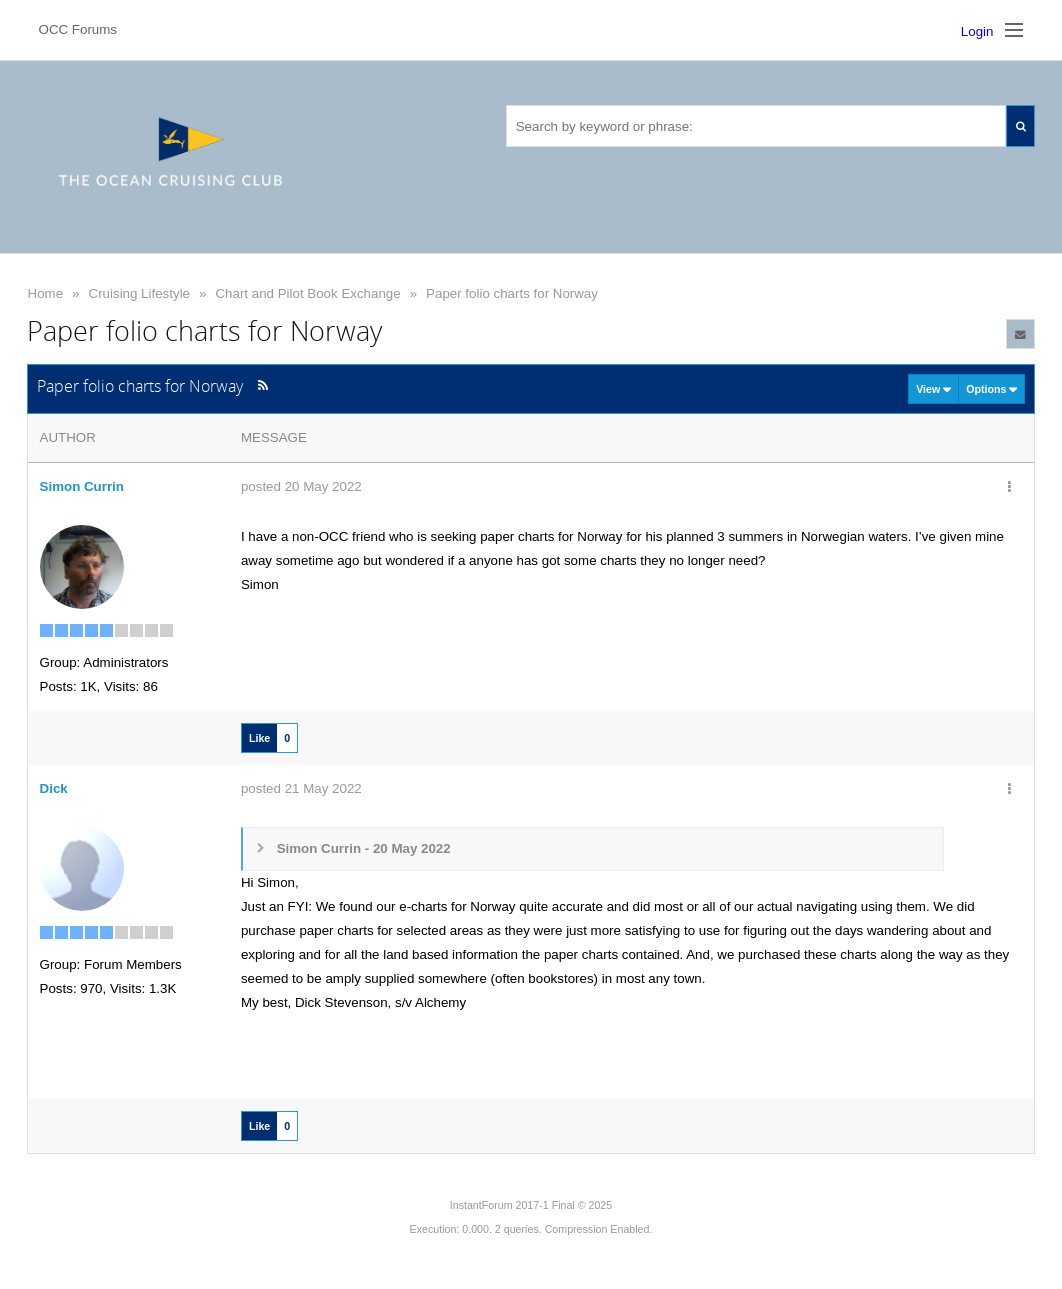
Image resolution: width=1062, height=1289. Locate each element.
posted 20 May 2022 (301, 486)
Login (977, 31)
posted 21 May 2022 (301, 788)
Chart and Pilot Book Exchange (307, 293)
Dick (54, 788)
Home (46, 293)
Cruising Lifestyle (139, 293)
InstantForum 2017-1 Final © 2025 (531, 1205)
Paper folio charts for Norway (512, 293)
